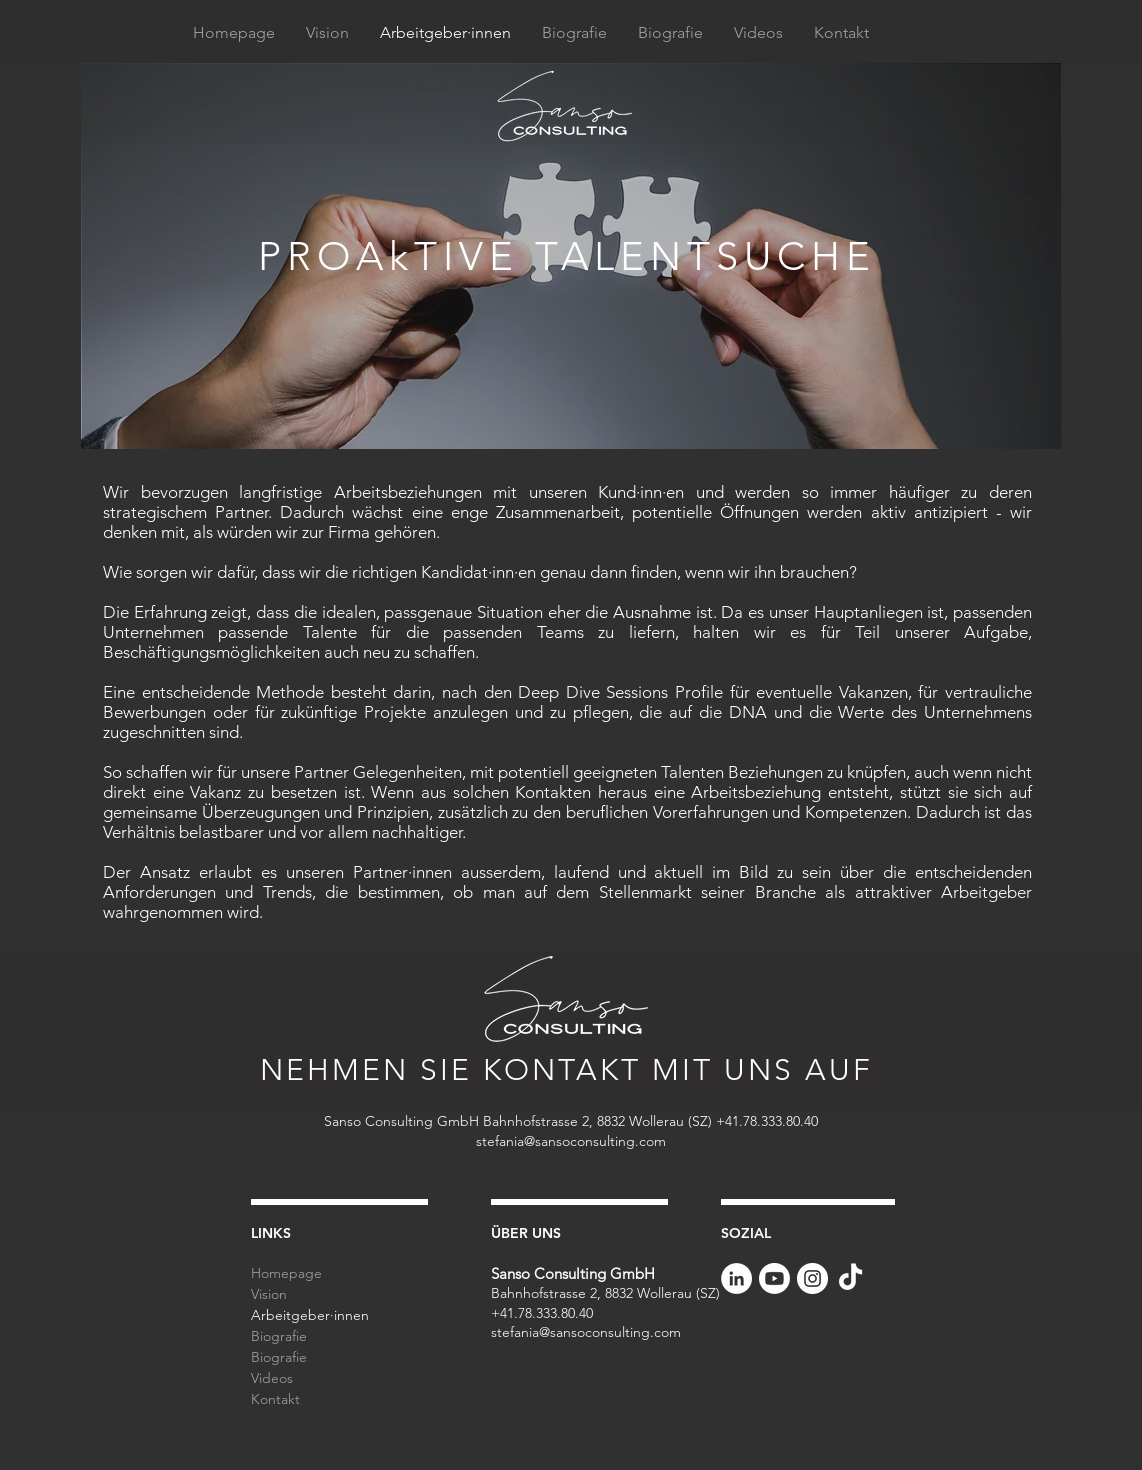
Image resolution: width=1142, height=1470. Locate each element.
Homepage (286, 1273)
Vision (269, 1294)
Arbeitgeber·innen (310, 1315)
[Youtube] (774, 1278)
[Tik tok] (850, 1278)
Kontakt (275, 1399)
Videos (272, 1378)
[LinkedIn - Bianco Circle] (736, 1278)
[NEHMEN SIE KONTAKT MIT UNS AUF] (568, 1070)
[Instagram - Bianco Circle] (812, 1278)
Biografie (279, 1336)
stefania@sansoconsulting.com (571, 1141)
